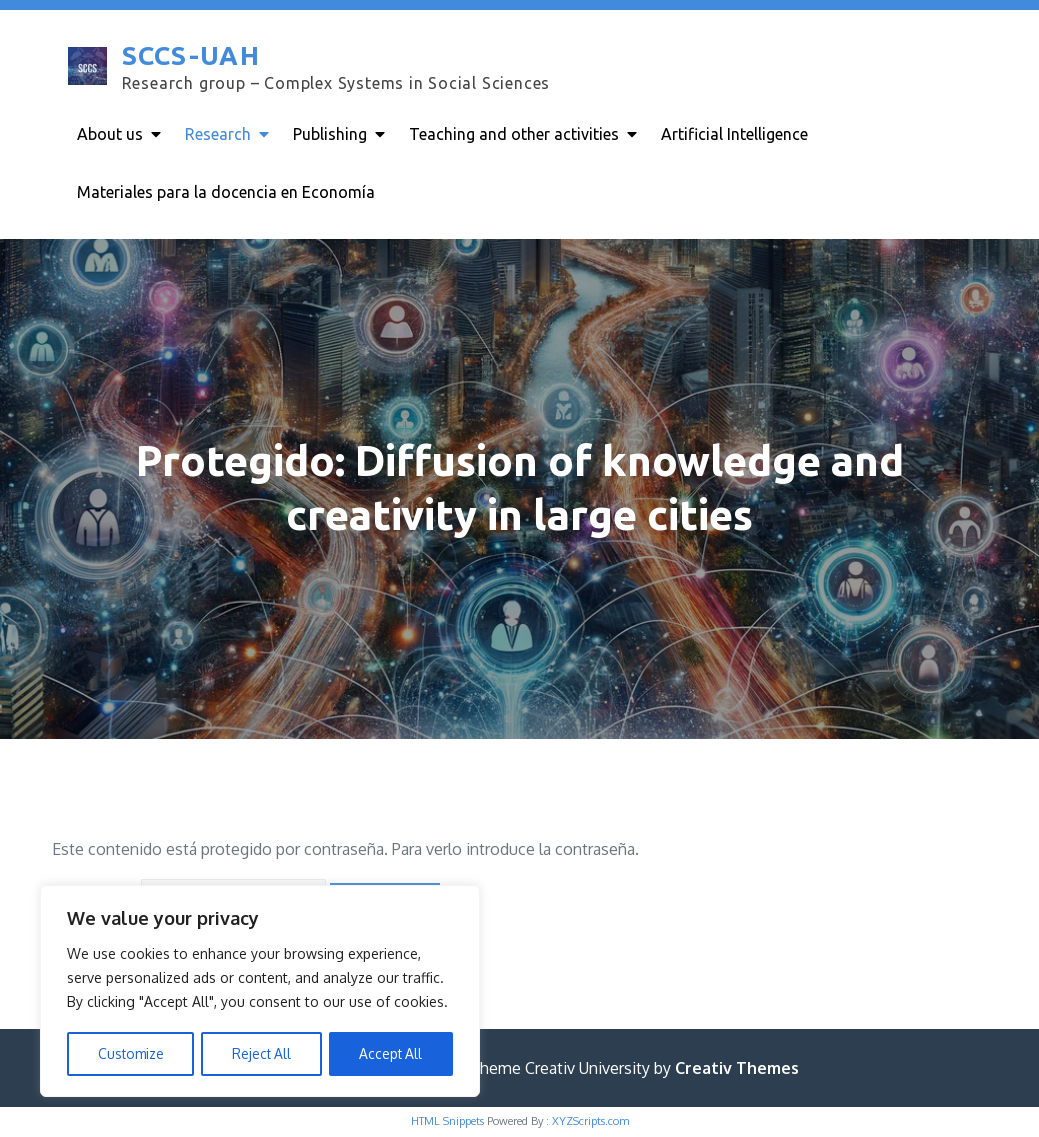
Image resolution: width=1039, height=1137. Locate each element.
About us (110, 134)
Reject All (261, 1053)
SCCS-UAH (189, 56)
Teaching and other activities (514, 134)
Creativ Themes (737, 1070)
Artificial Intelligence (734, 134)
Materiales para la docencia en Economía (226, 192)
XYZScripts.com (590, 1123)
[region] (260, 992)
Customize (130, 1053)
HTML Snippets (447, 1123)
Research (218, 134)
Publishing (330, 134)
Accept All (391, 1053)
